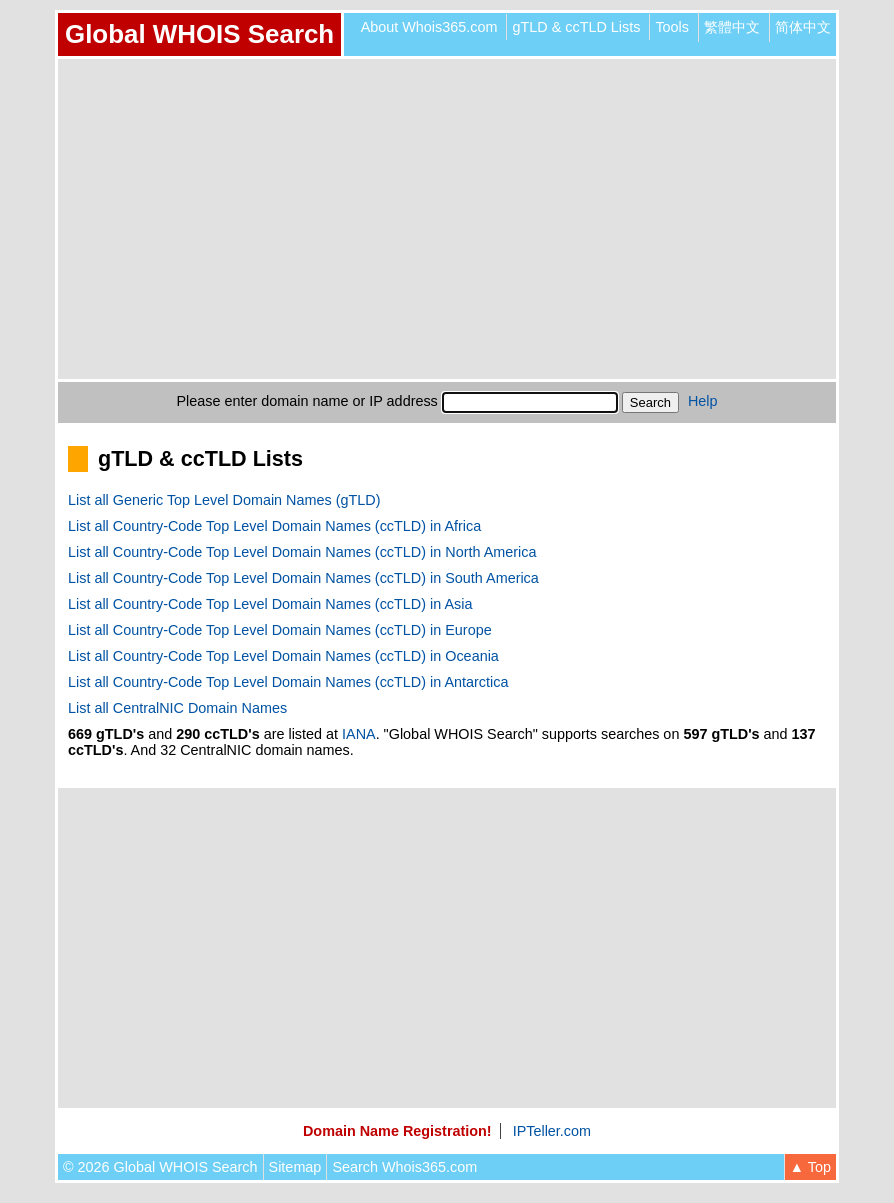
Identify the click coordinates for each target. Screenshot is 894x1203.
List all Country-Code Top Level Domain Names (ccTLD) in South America (303, 578)
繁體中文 (732, 27)
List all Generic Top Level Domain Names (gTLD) (224, 500)
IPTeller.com (552, 1131)
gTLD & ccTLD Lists (576, 27)
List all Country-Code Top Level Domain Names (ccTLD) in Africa (274, 526)
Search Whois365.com (404, 1167)
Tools (672, 27)
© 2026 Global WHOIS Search (160, 1167)
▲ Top (810, 1167)
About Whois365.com (429, 27)
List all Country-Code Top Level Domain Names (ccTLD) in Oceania (283, 656)
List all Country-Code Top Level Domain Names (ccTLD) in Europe (280, 630)
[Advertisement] (447, 219)
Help (703, 401)
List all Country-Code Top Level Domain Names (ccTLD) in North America (302, 552)
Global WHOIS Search (199, 34)
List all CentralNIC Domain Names (177, 708)
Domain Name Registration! (397, 1131)
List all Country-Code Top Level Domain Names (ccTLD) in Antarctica (288, 682)
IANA (359, 734)
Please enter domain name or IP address (307, 401)
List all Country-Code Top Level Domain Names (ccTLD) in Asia (270, 604)
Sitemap (295, 1167)
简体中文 (803, 27)
